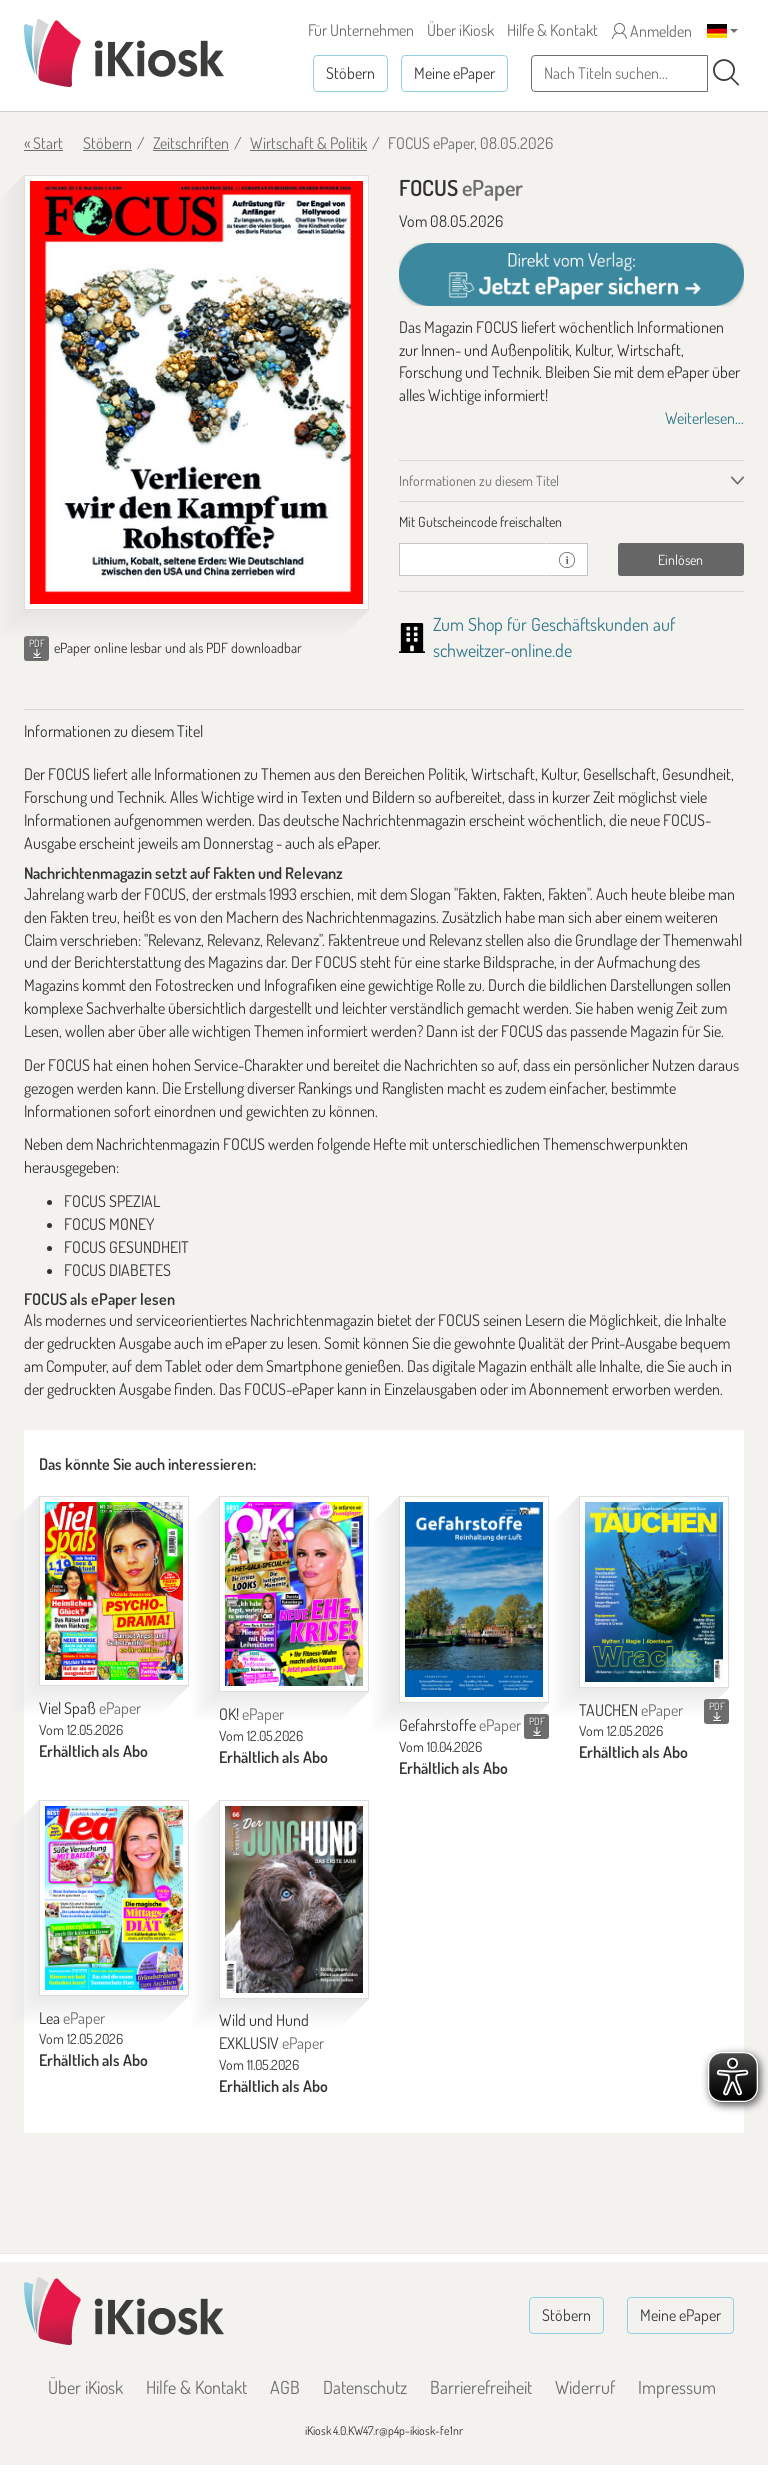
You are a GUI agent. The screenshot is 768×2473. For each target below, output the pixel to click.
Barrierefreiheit (481, 2387)
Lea (72, 2018)
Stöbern (350, 73)
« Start (43, 143)
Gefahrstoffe (460, 1725)
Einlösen (680, 559)
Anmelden (652, 31)
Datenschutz (365, 2387)
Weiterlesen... (704, 418)
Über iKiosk (460, 30)
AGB (285, 2387)
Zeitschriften (191, 143)
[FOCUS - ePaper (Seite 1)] (196, 392)
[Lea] (114, 1898)
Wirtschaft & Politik (308, 143)
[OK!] (294, 1594)
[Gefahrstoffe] (474, 1599)
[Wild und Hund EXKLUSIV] (294, 1899)
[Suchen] (726, 73)
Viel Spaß (90, 1708)
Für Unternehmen (361, 30)
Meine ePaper (454, 73)
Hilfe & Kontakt (552, 30)
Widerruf (585, 2387)
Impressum (677, 2387)
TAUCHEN (631, 1710)
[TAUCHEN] (654, 1592)
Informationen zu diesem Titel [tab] (479, 480)
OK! (251, 1714)
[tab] (571, 522)
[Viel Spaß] (114, 1591)
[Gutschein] (473, 559)
